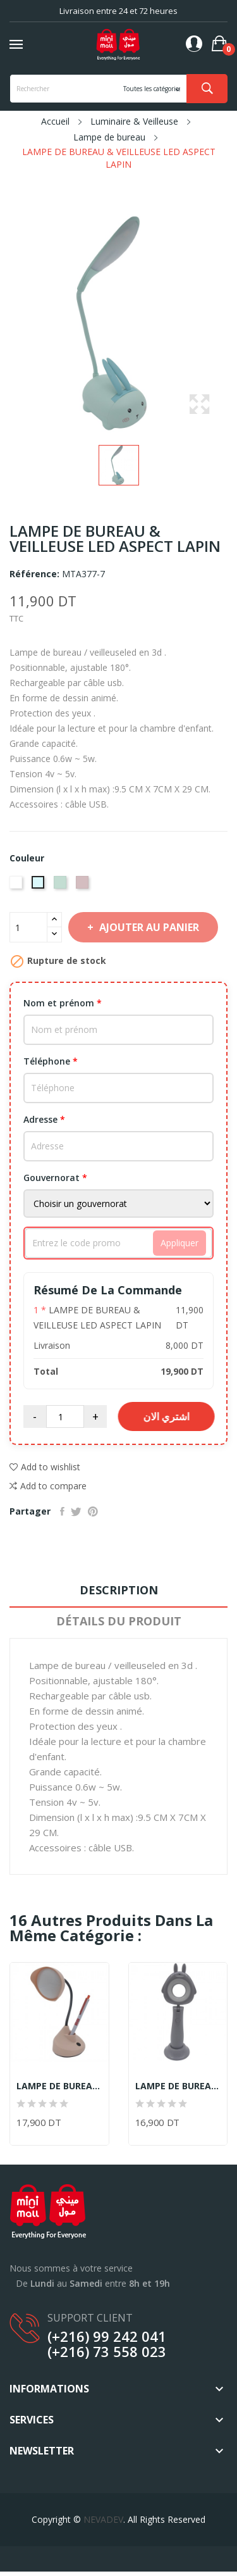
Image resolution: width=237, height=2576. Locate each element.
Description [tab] (119, 1589)
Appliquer (179, 1243)
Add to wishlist (44, 1467)
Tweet (76, 1511)
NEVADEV (103, 2519)
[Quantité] (28, 927)
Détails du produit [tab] (118, 1621)
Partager (62, 1511)
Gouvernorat (55, 1178)
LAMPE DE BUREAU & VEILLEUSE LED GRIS (178, 2086)
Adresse (44, 1119)
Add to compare (48, 1486)
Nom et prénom (62, 1003)
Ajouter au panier (148, 927)
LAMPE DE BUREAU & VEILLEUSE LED (59, 2086)
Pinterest (93, 1511)
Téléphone (50, 1061)
